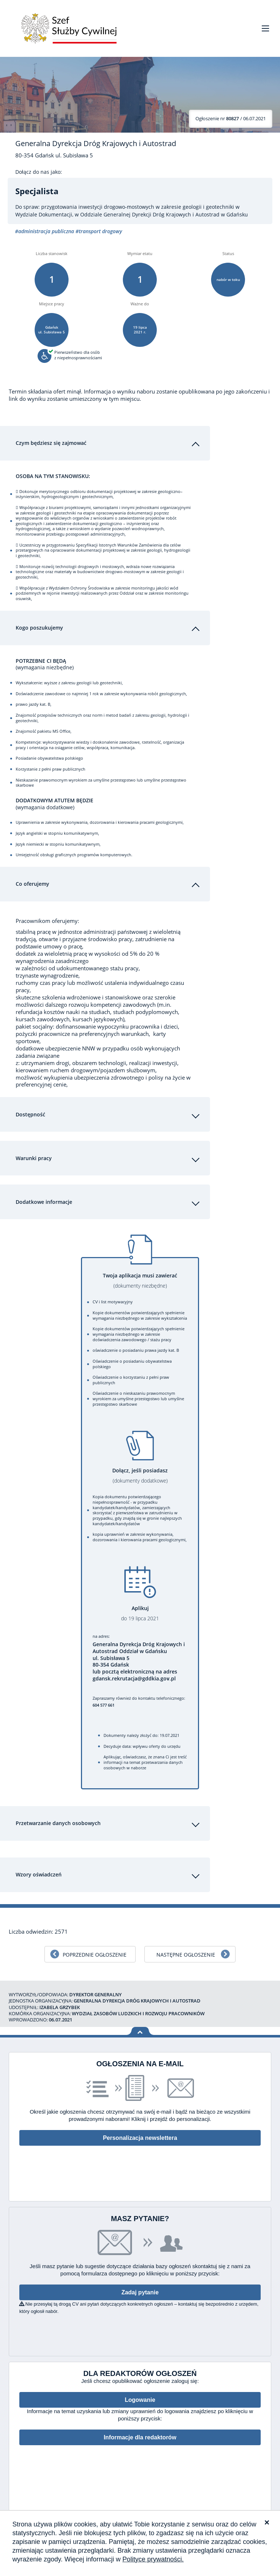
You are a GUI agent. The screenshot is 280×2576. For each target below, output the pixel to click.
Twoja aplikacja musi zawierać (140, 1273)
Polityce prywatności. (153, 2559)
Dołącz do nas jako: (38, 172)
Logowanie (140, 2392)
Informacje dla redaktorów (140, 2430)
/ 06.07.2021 (230, 118)
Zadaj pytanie (140, 2285)
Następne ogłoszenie (185, 1947)
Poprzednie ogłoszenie (95, 1947)
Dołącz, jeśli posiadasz (140, 1468)
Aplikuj (140, 1606)
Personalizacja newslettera (140, 2130)
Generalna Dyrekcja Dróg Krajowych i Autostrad (95, 143)
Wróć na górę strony (140, 2024)
